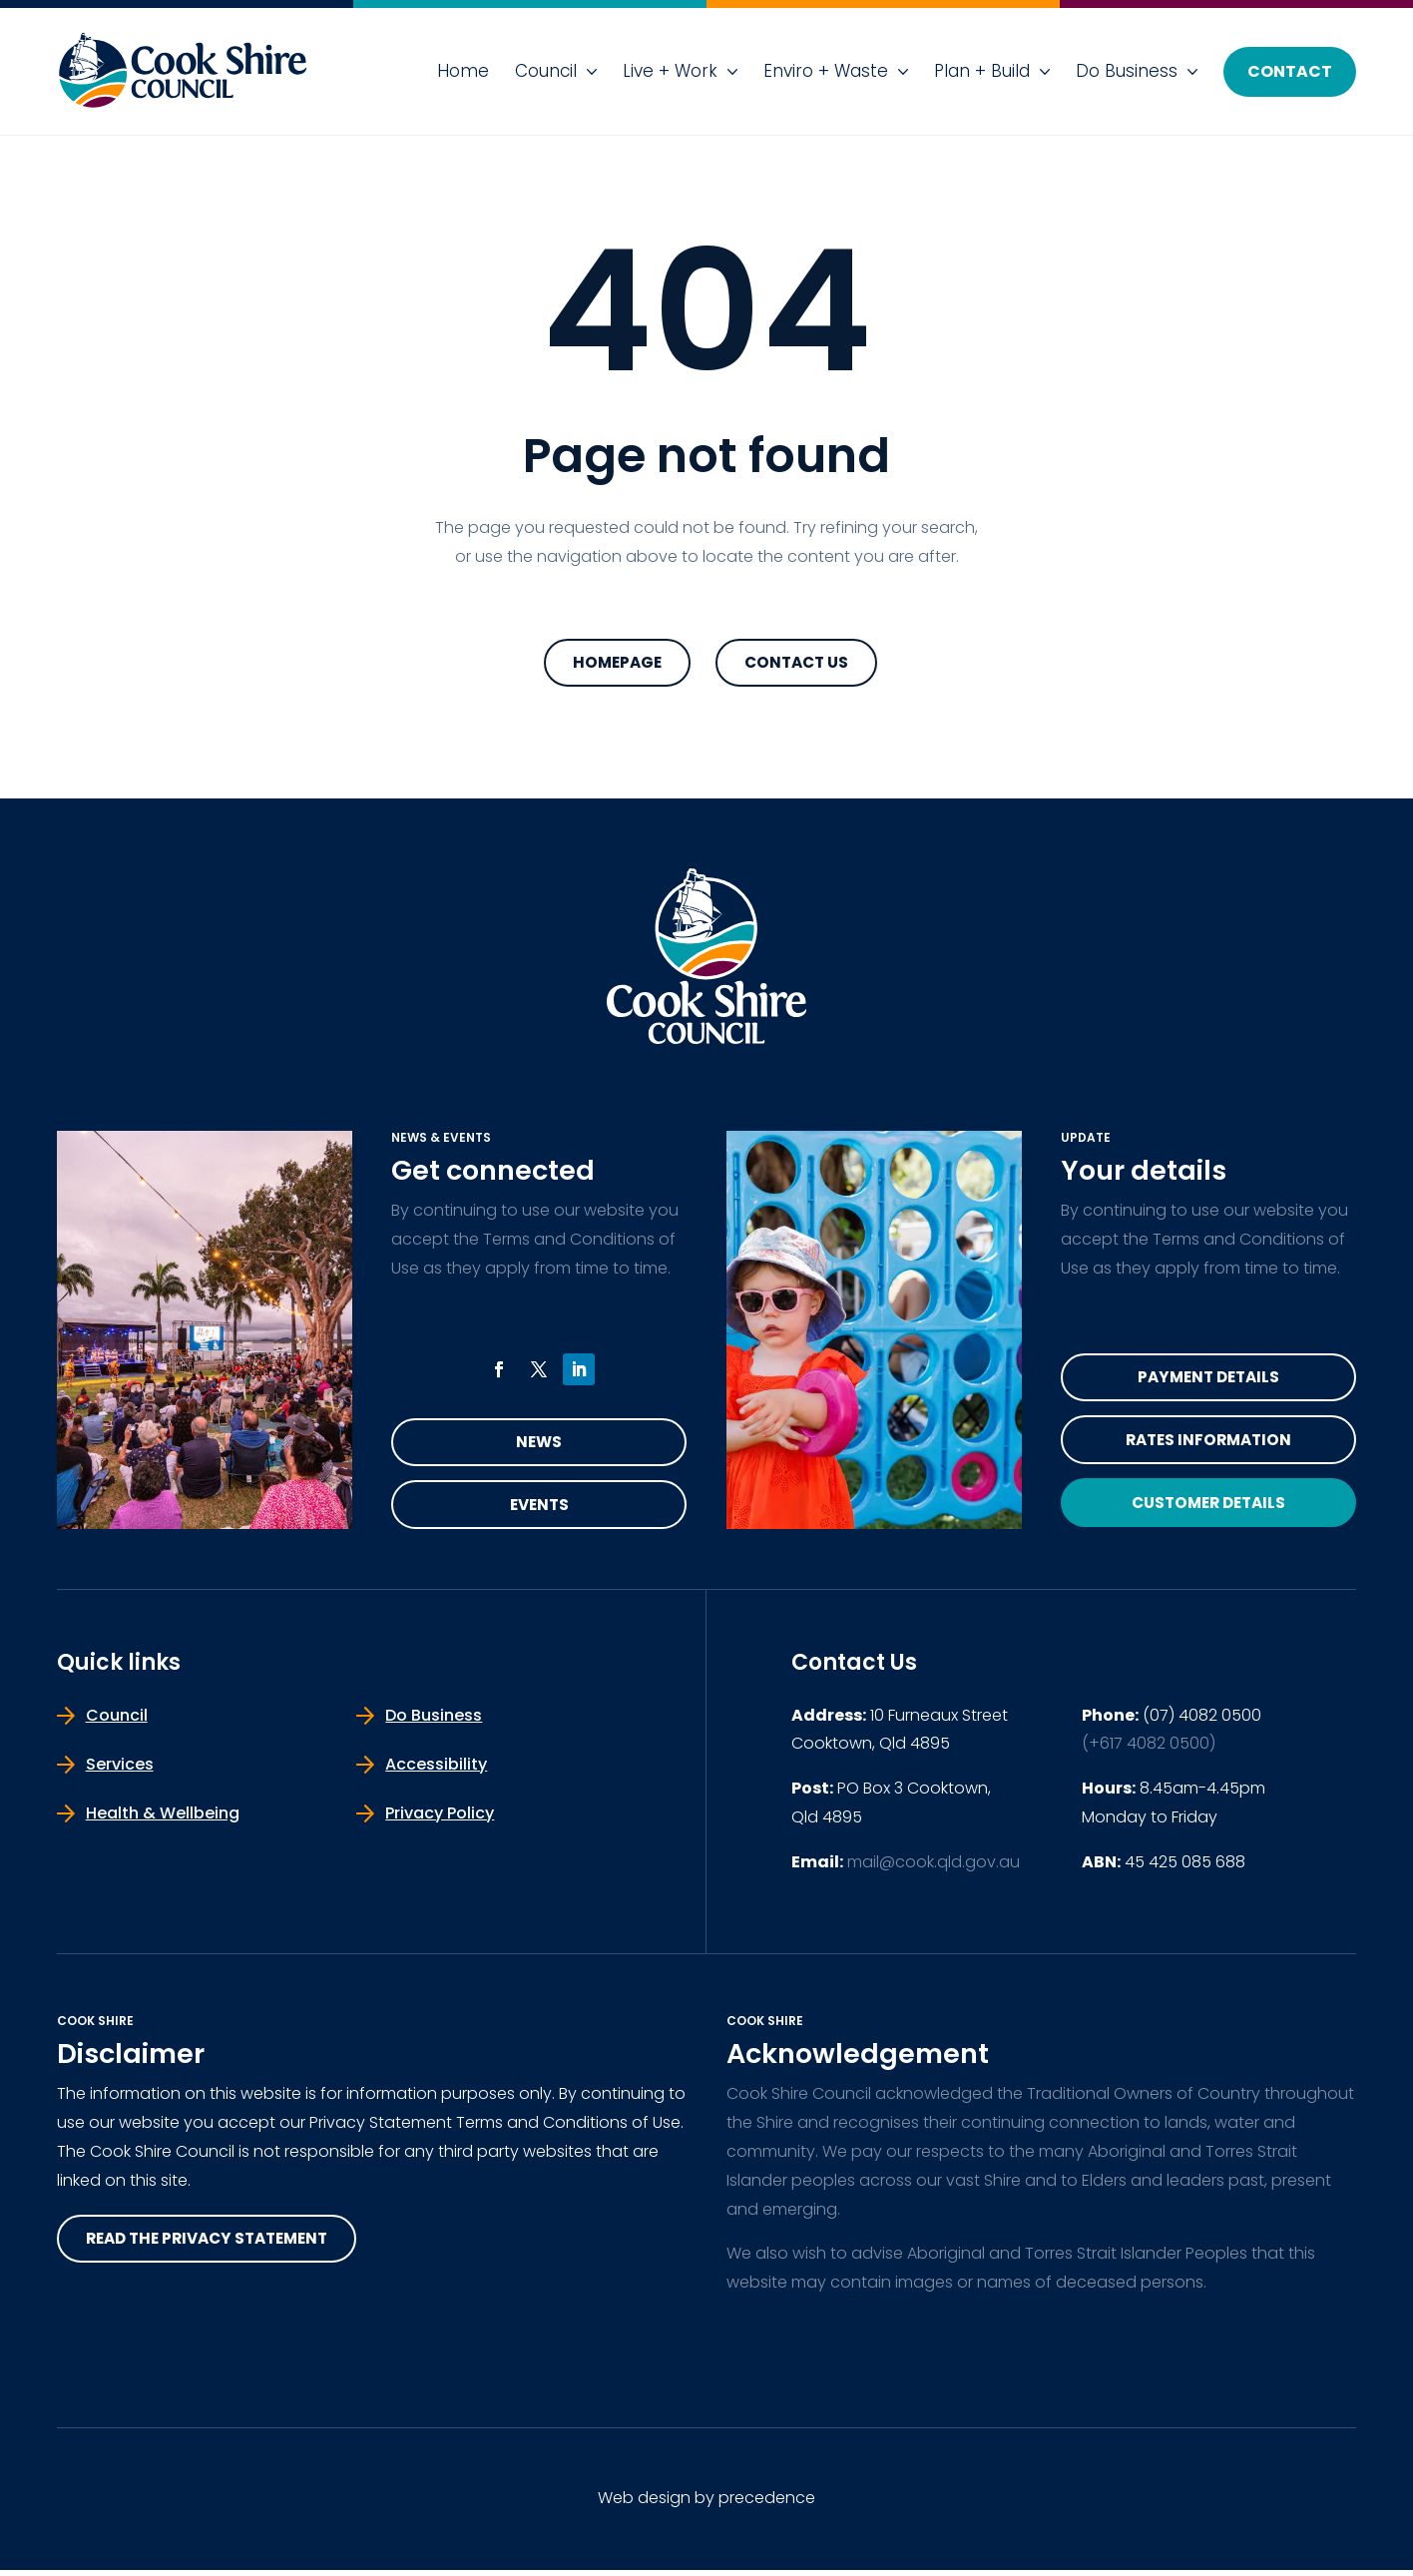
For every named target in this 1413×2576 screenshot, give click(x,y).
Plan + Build (982, 71)
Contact (1289, 71)
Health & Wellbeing (162, 1818)
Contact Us (796, 663)
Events (539, 1509)
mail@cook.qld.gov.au (933, 1867)
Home (463, 71)
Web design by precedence (706, 2503)
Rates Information (1208, 1444)
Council (546, 71)
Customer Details (1208, 1509)
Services (120, 1770)
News (539, 1444)
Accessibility (436, 1770)
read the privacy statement (215, 2245)
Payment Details (1208, 1379)
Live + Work (670, 71)
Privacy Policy (439, 1818)
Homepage (617, 663)
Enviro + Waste (825, 71)
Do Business (1127, 71)
